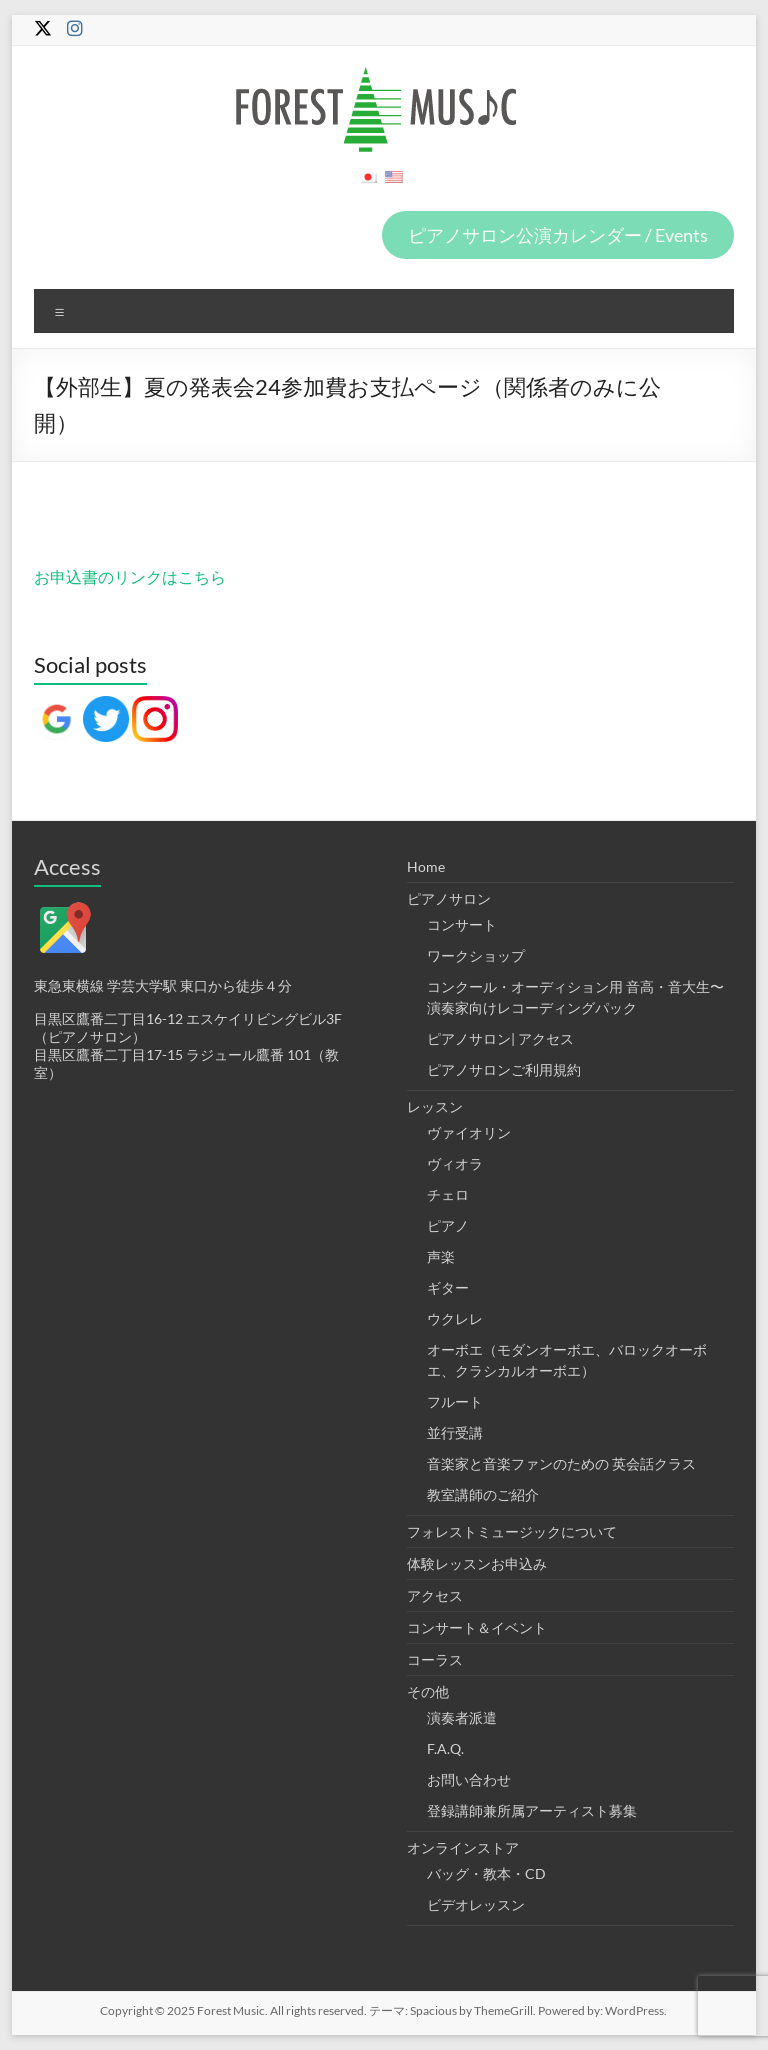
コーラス (435, 1659)
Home (426, 866)
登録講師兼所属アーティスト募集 (532, 1810)
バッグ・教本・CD (486, 1873)
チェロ (448, 1194)
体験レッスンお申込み (477, 1563)
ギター (448, 1287)
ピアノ (448, 1225)
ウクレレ (455, 1318)
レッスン (435, 1106)
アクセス (435, 1595)
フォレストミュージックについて (512, 1531)
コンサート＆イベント (477, 1627)
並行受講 (455, 1432)
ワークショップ (476, 955)
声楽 (441, 1256)
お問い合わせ (469, 1779)
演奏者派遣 (462, 1717)
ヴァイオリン (469, 1132)
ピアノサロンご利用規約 (504, 1069)
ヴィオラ (455, 1163)
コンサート (462, 924)
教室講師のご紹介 (483, 1494)
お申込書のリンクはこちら (130, 576)
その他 (428, 1691)
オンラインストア (463, 1847)
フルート (455, 1401)
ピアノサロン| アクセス (500, 1038)
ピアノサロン (449, 898)
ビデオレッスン (476, 1904)
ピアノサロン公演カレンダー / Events (558, 235)
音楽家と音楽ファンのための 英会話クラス (561, 1463)
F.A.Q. (445, 1748)
